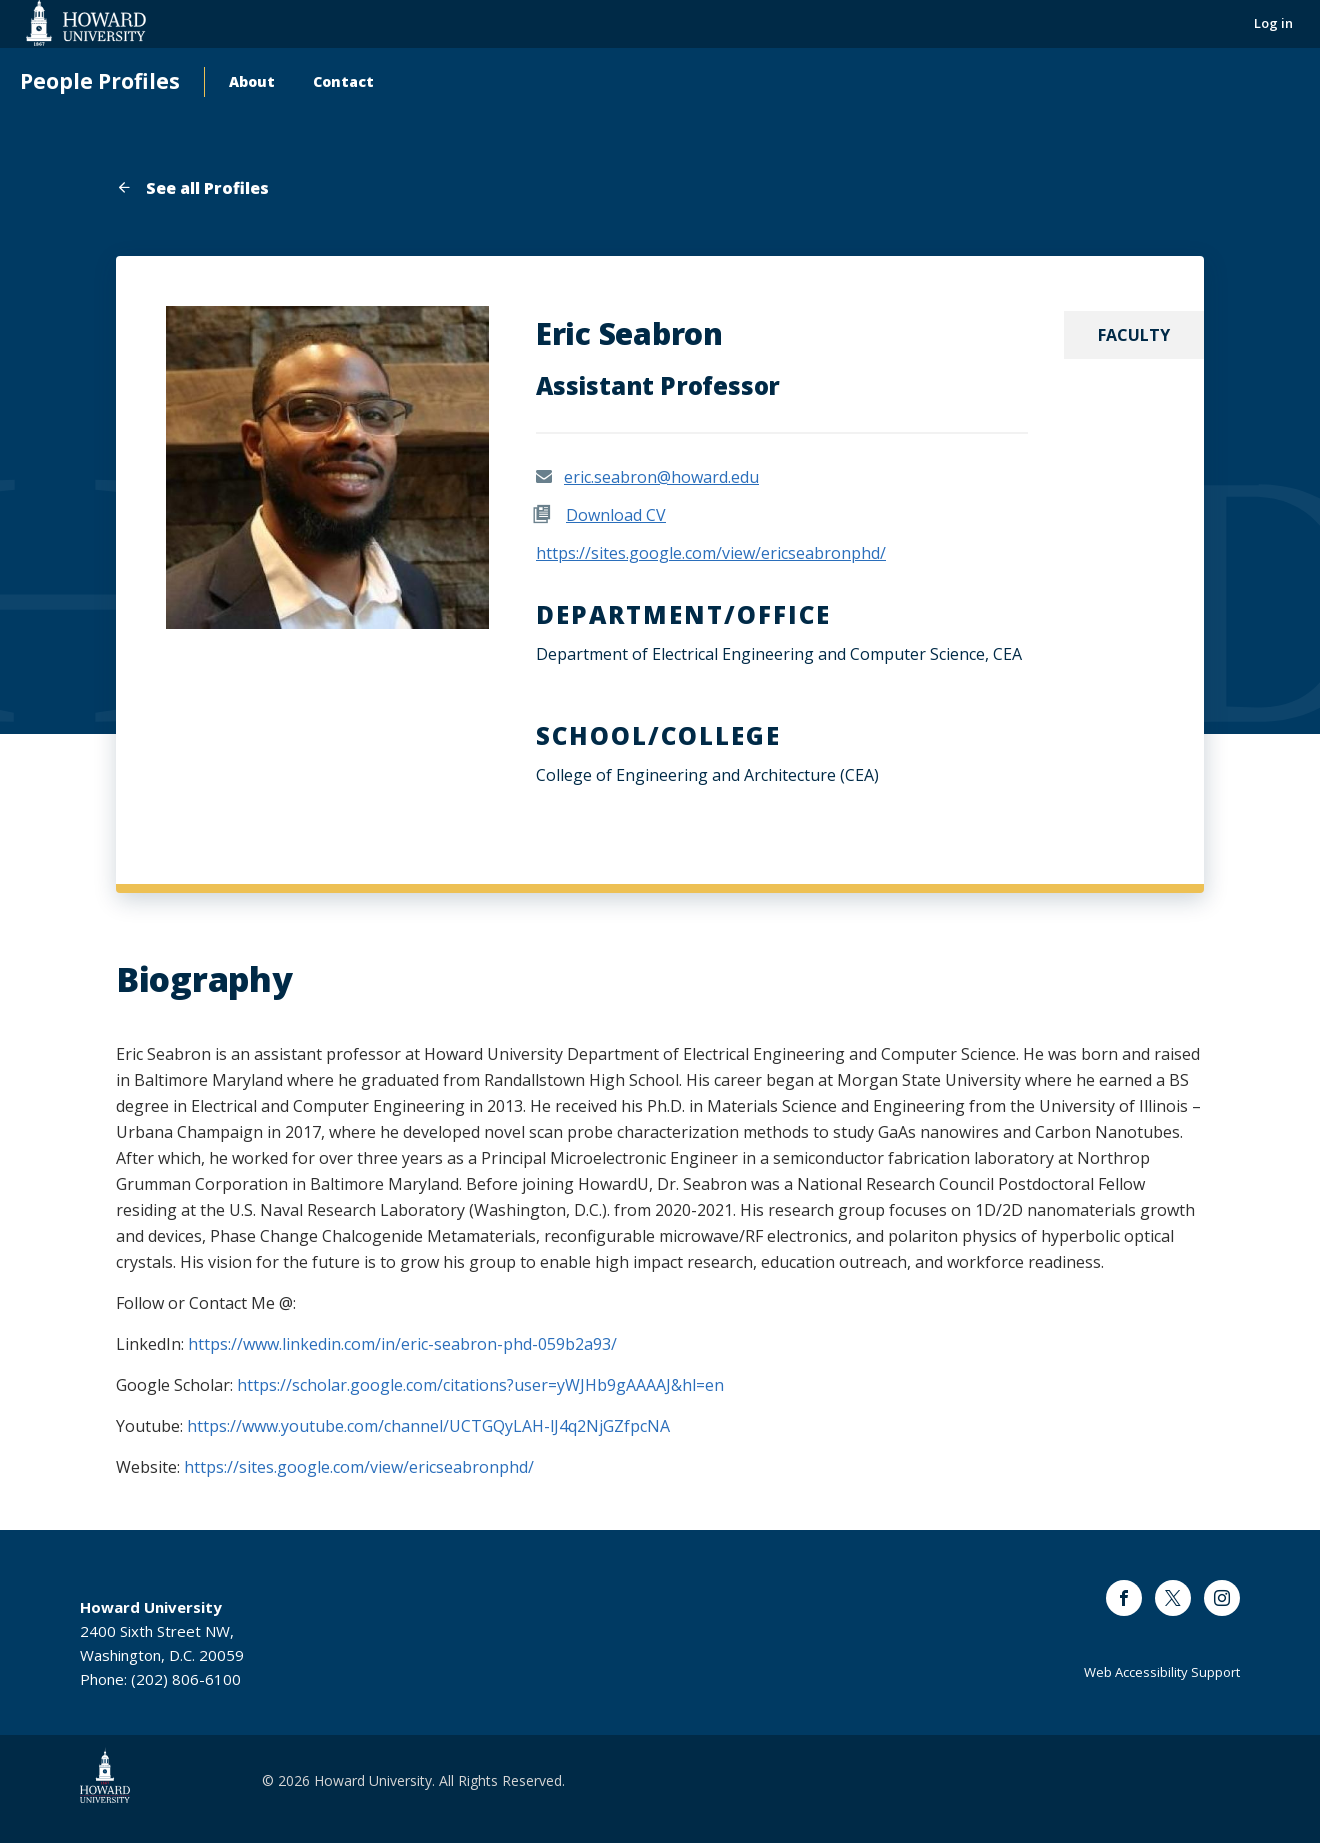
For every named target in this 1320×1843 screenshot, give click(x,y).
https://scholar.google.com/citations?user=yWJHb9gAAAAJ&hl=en (480, 1385)
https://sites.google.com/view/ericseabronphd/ (711, 553)
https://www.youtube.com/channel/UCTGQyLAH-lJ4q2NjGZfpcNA (428, 1426)
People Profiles (100, 81)
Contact (343, 81)
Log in (1273, 23)
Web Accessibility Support (1162, 1672)
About (252, 81)
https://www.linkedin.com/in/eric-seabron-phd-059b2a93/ (402, 1344)
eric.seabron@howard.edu (661, 477)
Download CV (616, 515)
